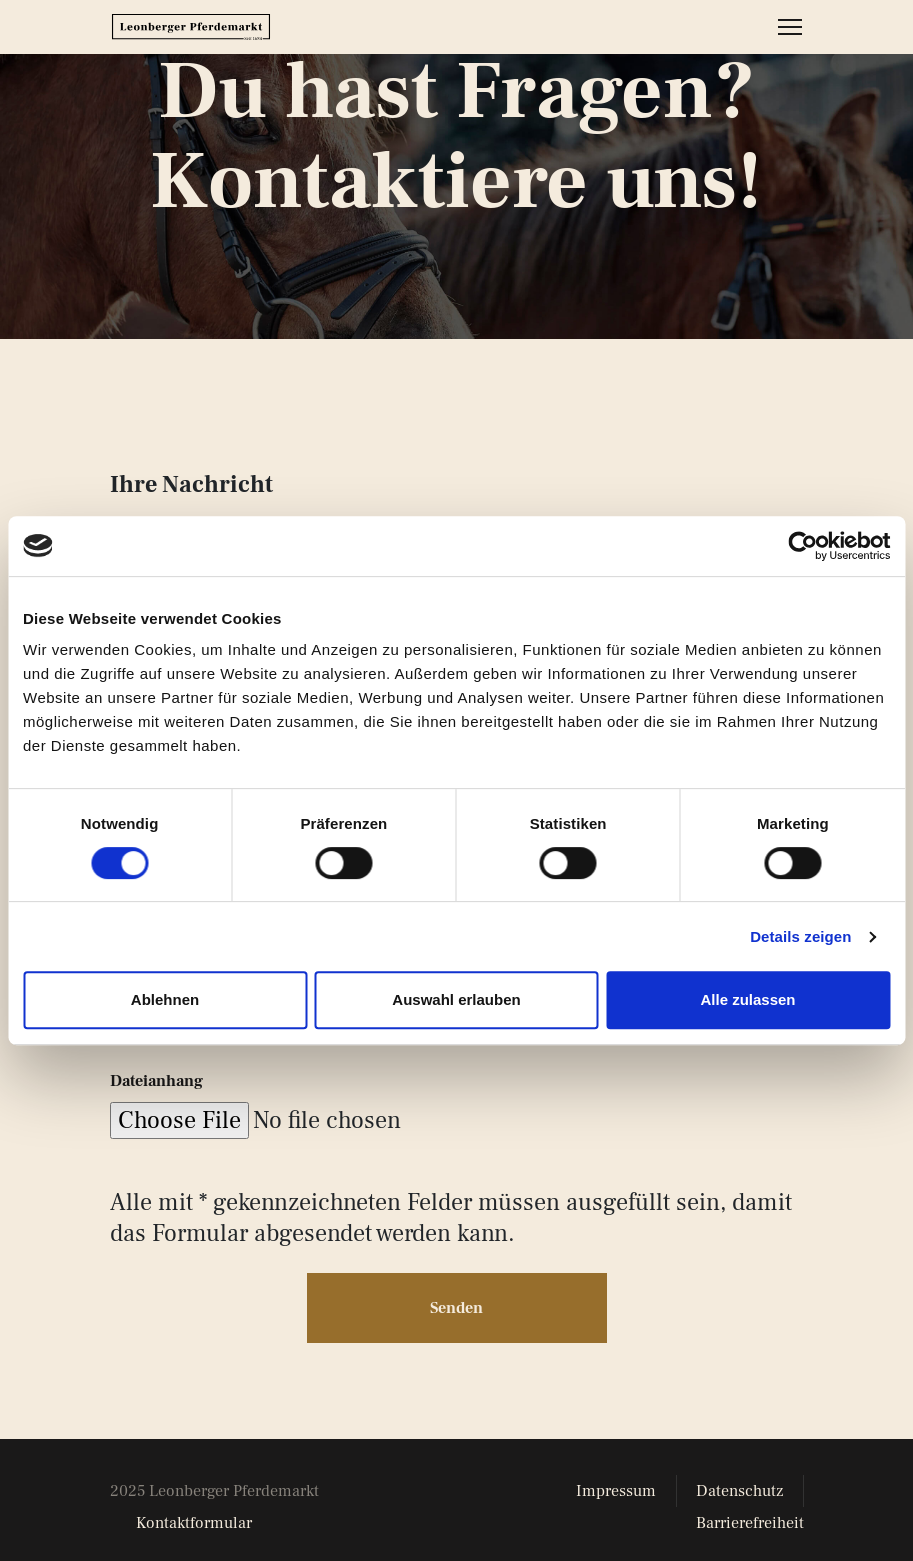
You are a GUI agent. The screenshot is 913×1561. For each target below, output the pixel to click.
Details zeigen (800, 936)
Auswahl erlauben (456, 999)
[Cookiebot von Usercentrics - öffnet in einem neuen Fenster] (802, 546)
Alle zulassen (747, 999)
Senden (456, 1294)
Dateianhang (156, 1066)
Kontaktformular (194, 1509)
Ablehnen (165, 999)
